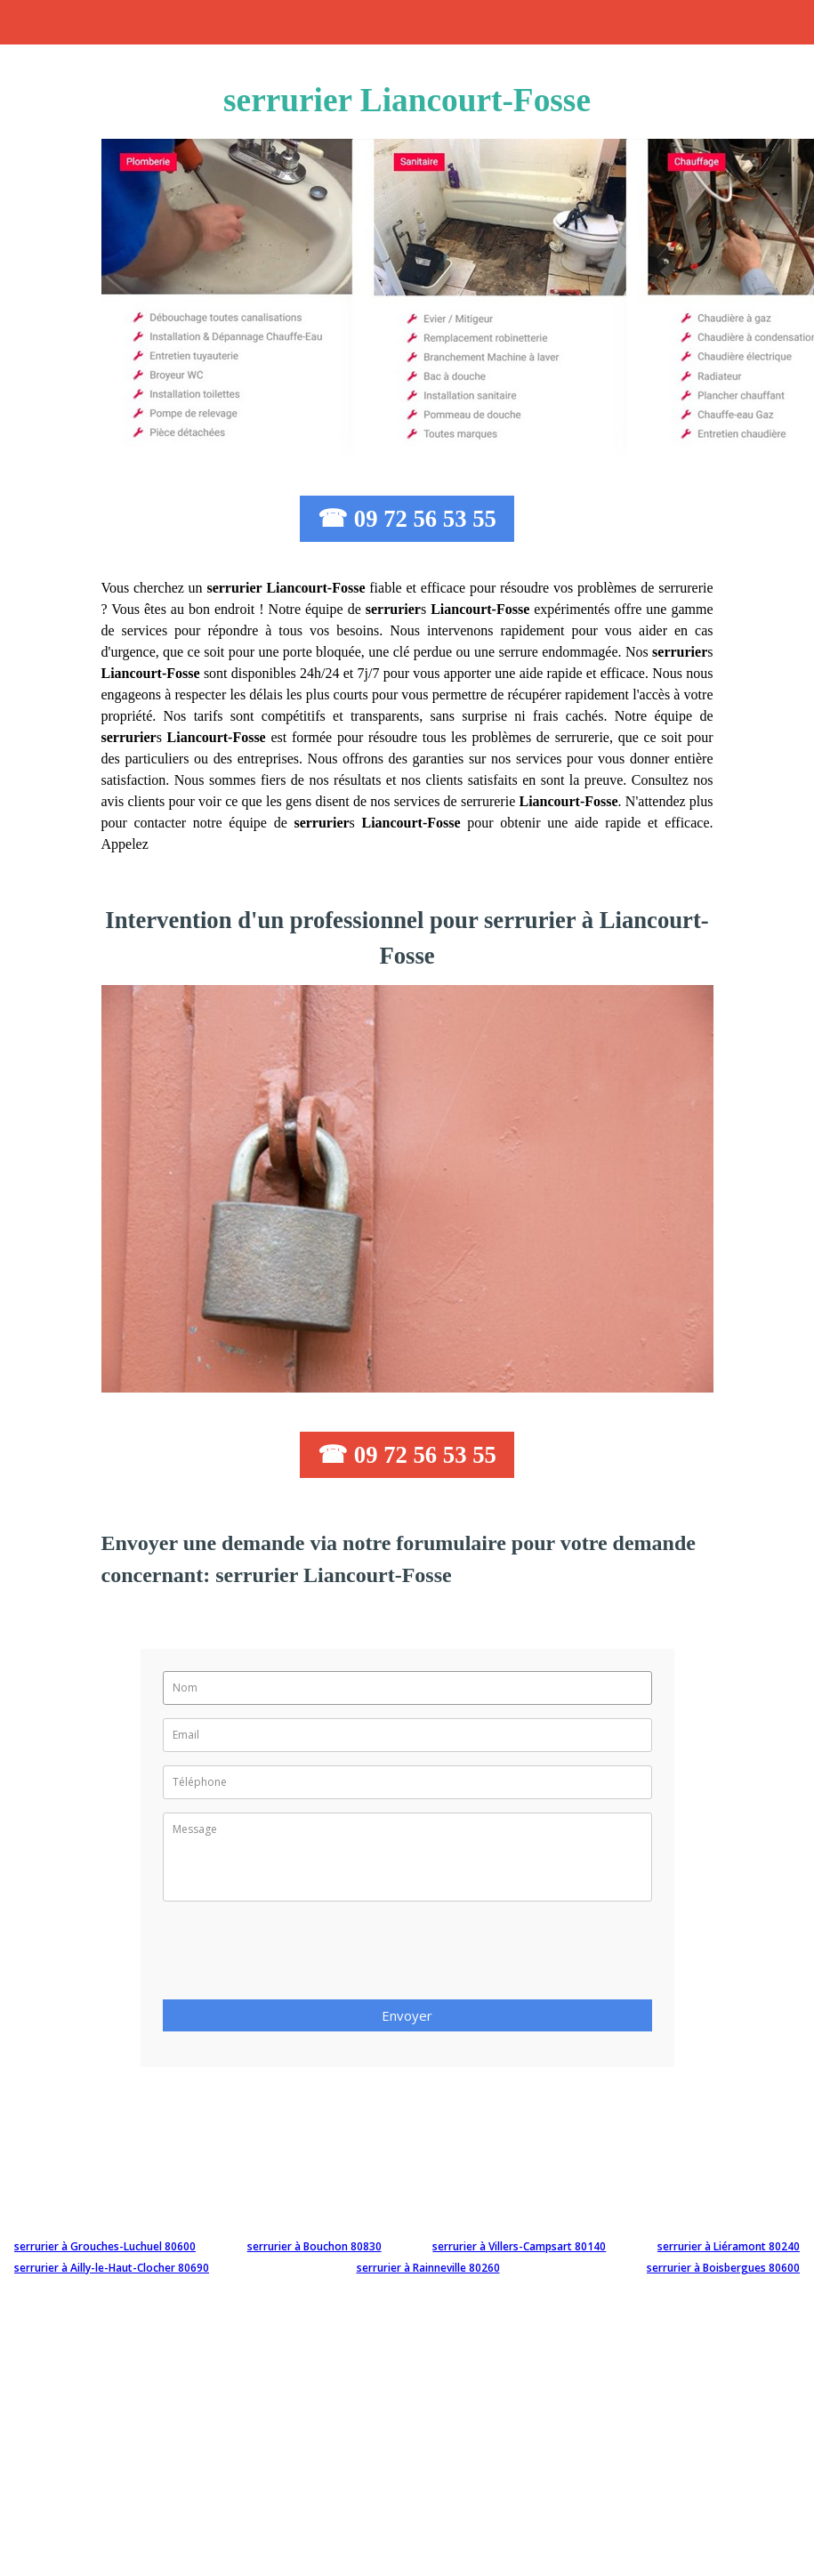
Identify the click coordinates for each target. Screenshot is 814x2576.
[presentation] (298, 1956)
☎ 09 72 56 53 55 (407, 518)
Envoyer (407, 2015)
